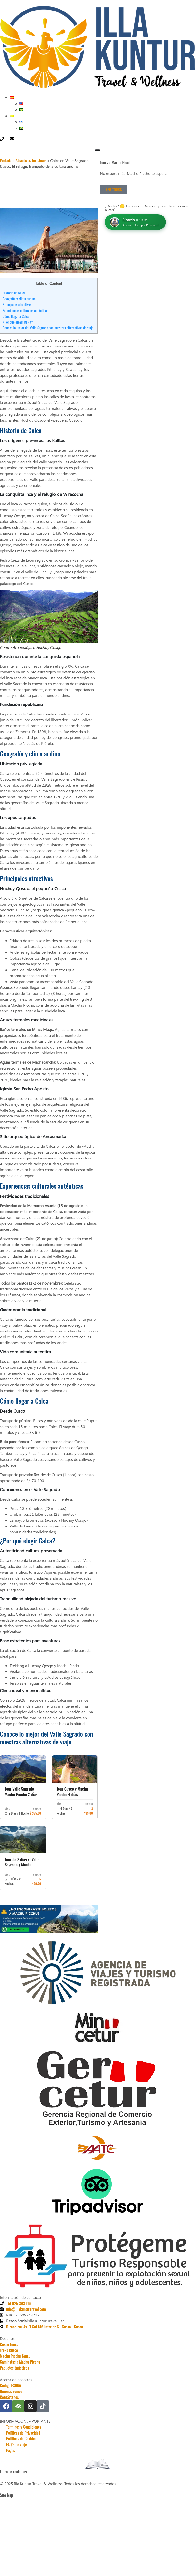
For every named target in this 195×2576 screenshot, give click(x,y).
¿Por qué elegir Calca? (18, 322)
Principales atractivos (17, 304)
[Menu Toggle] (97, 149)
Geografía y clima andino (19, 298)
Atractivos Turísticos (31, 160)
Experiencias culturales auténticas (25, 310)
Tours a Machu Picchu (116, 162)
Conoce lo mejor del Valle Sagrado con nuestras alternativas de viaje (48, 327)
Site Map (6, 2495)
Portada (6, 160)
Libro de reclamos (13, 2472)
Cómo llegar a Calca (16, 316)
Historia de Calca (14, 292)
